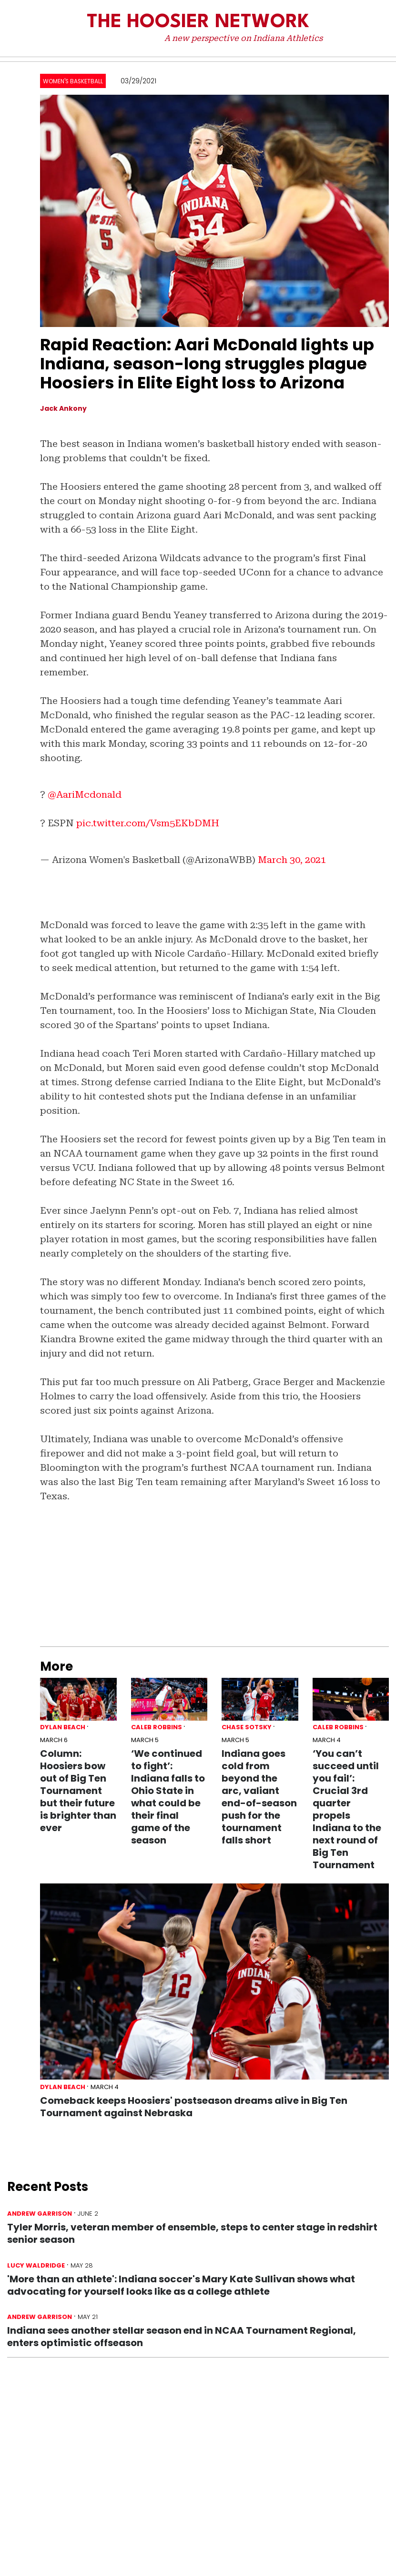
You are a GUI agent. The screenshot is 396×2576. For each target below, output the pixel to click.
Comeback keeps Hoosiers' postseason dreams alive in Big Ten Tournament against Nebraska (193, 2107)
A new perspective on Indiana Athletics (243, 38)
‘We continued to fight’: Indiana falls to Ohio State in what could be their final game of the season (168, 1797)
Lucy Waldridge (36, 2265)
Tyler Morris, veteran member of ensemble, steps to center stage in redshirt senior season (192, 2233)
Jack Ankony (63, 408)
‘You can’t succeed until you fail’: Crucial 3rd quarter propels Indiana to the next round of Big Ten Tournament (347, 1809)
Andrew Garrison (39, 2213)
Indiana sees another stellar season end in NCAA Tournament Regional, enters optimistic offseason (181, 2336)
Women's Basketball (73, 81)
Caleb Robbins (156, 1727)
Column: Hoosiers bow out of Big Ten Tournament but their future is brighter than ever (78, 1790)
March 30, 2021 (292, 859)
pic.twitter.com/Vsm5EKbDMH (147, 823)
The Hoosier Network (198, 22)
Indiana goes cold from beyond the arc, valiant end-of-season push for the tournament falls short (259, 1797)
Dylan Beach (62, 1727)
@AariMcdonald (85, 794)
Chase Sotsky (247, 1727)
